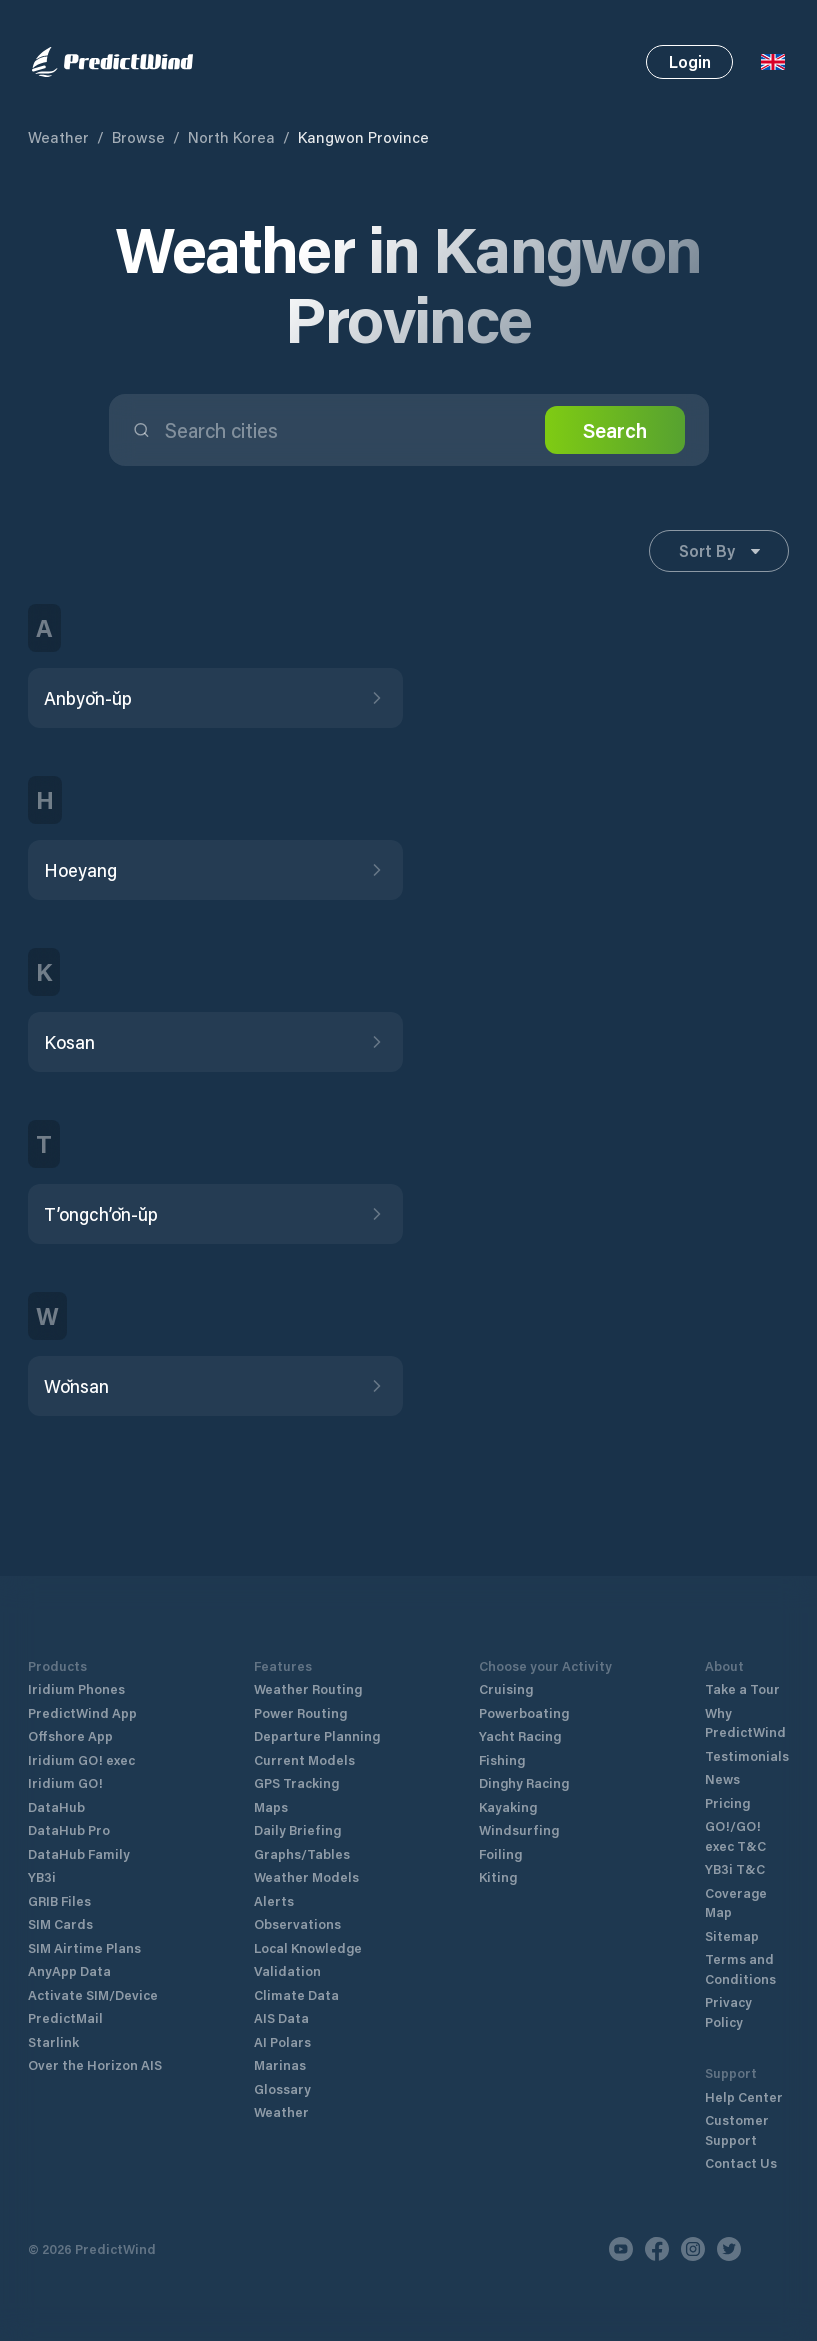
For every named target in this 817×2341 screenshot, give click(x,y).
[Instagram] (693, 2249)
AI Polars (282, 2041)
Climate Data (296, 1994)
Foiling (500, 1853)
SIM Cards (60, 1923)
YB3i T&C (735, 1868)
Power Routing (300, 1712)
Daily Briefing (297, 1829)
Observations (297, 1923)
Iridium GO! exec (81, 1759)
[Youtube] (621, 2249)
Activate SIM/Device (93, 1994)
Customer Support (737, 2129)
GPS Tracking (296, 1782)
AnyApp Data (69, 1970)
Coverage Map (736, 1902)
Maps (271, 1806)
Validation (287, 1970)
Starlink (53, 2041)
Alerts (274, 1900)
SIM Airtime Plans (84, 1947)
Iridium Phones (76, 1688)
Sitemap (732, 1935)
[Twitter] (729, 2249)
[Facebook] (657, 2249)
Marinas (280, 2064)
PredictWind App (82, 1712)
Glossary (282, 2088)
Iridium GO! (65, 1782)
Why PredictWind (745, 1722)
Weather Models (306, 1876)
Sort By (719, 550)
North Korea (231, 137)
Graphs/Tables (302, 1853)
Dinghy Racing (524, 1782)
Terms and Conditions (740, 1968)
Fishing (502, 1759)
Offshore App (70, 1735)
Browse (138, 137)
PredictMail (65, 2017)
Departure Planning (317, 1735)
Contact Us (741, 2162)
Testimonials (747, 1755)
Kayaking (508, 1806)
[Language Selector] (773, 62)
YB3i (42, 1876)
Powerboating (524, 1712)
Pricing (727, 1802)
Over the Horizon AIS (95, 2064)
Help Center (744, 2096)
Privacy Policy (728, 2011)
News (722, 1778)
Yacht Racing (520, 1735)
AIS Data (281, 2017)
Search (615, 430)
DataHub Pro (69, 1829)
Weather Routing (308, 1688)
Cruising (506, 1688)
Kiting (498, 1876)
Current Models (304, 1759)
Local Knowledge (308, 1947)
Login (690, 61)
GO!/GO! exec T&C (735, 1835)
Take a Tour (742, 1688)
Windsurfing (519, 1829)
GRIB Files (59, 1900)
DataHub (56, 1806)
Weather (58, 137)
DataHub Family (79, 1853)
